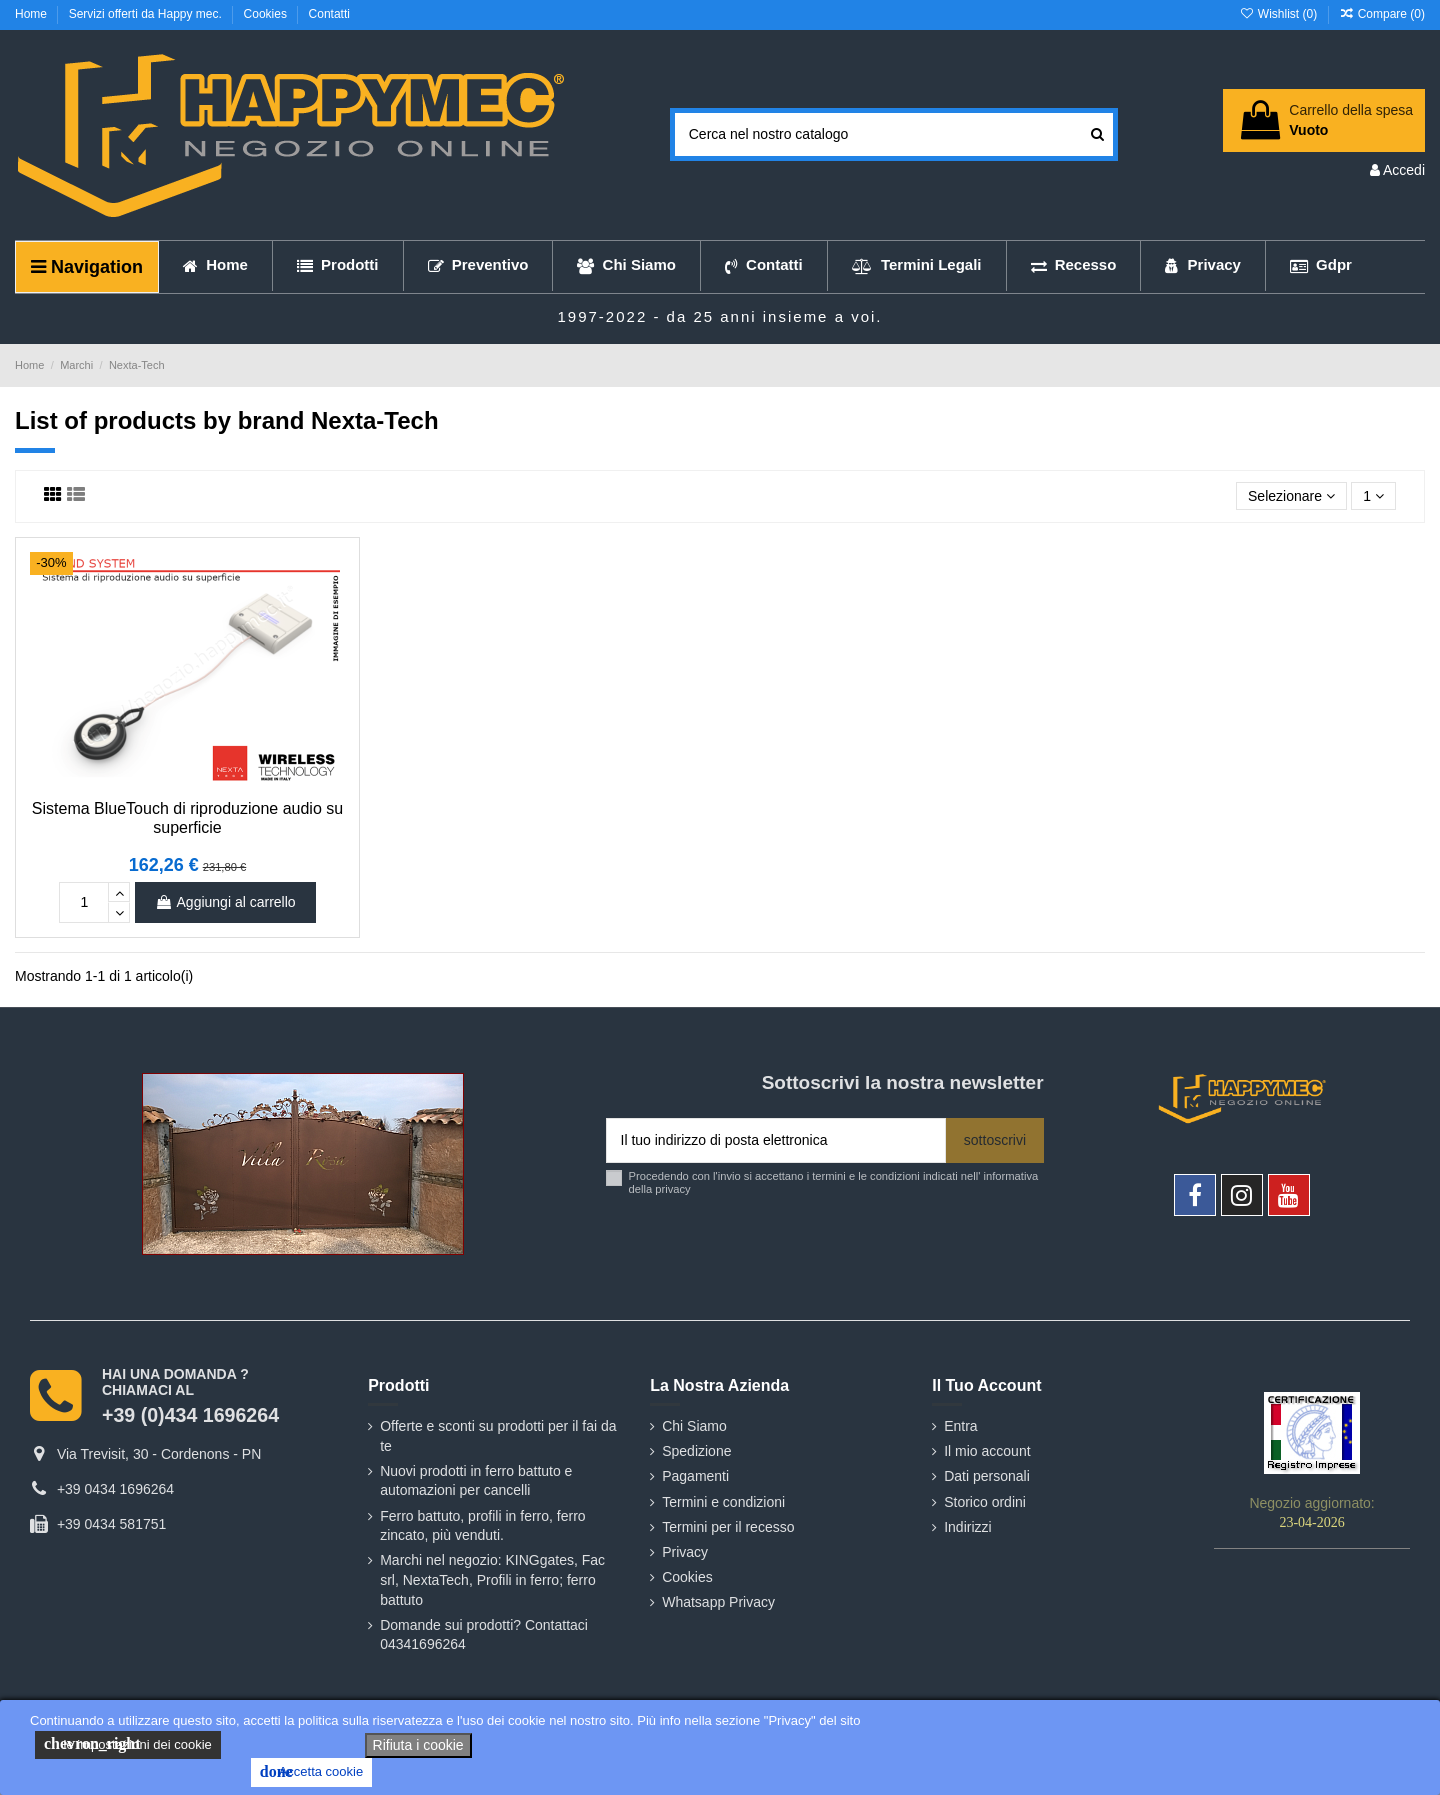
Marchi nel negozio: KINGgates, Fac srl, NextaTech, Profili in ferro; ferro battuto (492, 1579)
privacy (672, 1189)
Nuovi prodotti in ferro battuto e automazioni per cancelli (476, 1481)
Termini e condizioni (723, 1502)
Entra (960, 1426)
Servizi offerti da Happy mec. (147, 14)
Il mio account (987, 1451)
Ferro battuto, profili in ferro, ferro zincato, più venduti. (482, 1526)
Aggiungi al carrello (225, 902)
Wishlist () (1279, 14)
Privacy (685, 1552)
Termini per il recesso (728, 1527)
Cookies (267, 14)
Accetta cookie (311, 1772)
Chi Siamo (694, 1426)
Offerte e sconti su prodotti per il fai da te (498, 1436)
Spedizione (696, 1451)
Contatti (329, 14)
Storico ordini (985, 1502)
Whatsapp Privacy (718, 1602)
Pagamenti (695, 1476)
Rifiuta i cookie (418, 1745)
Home (32, 14)
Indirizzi (967, 1527)
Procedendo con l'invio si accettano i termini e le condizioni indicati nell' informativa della (834, 1182)
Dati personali (987, 1476)
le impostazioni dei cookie (128, 1744)
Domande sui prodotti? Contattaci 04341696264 (484, 1635)
